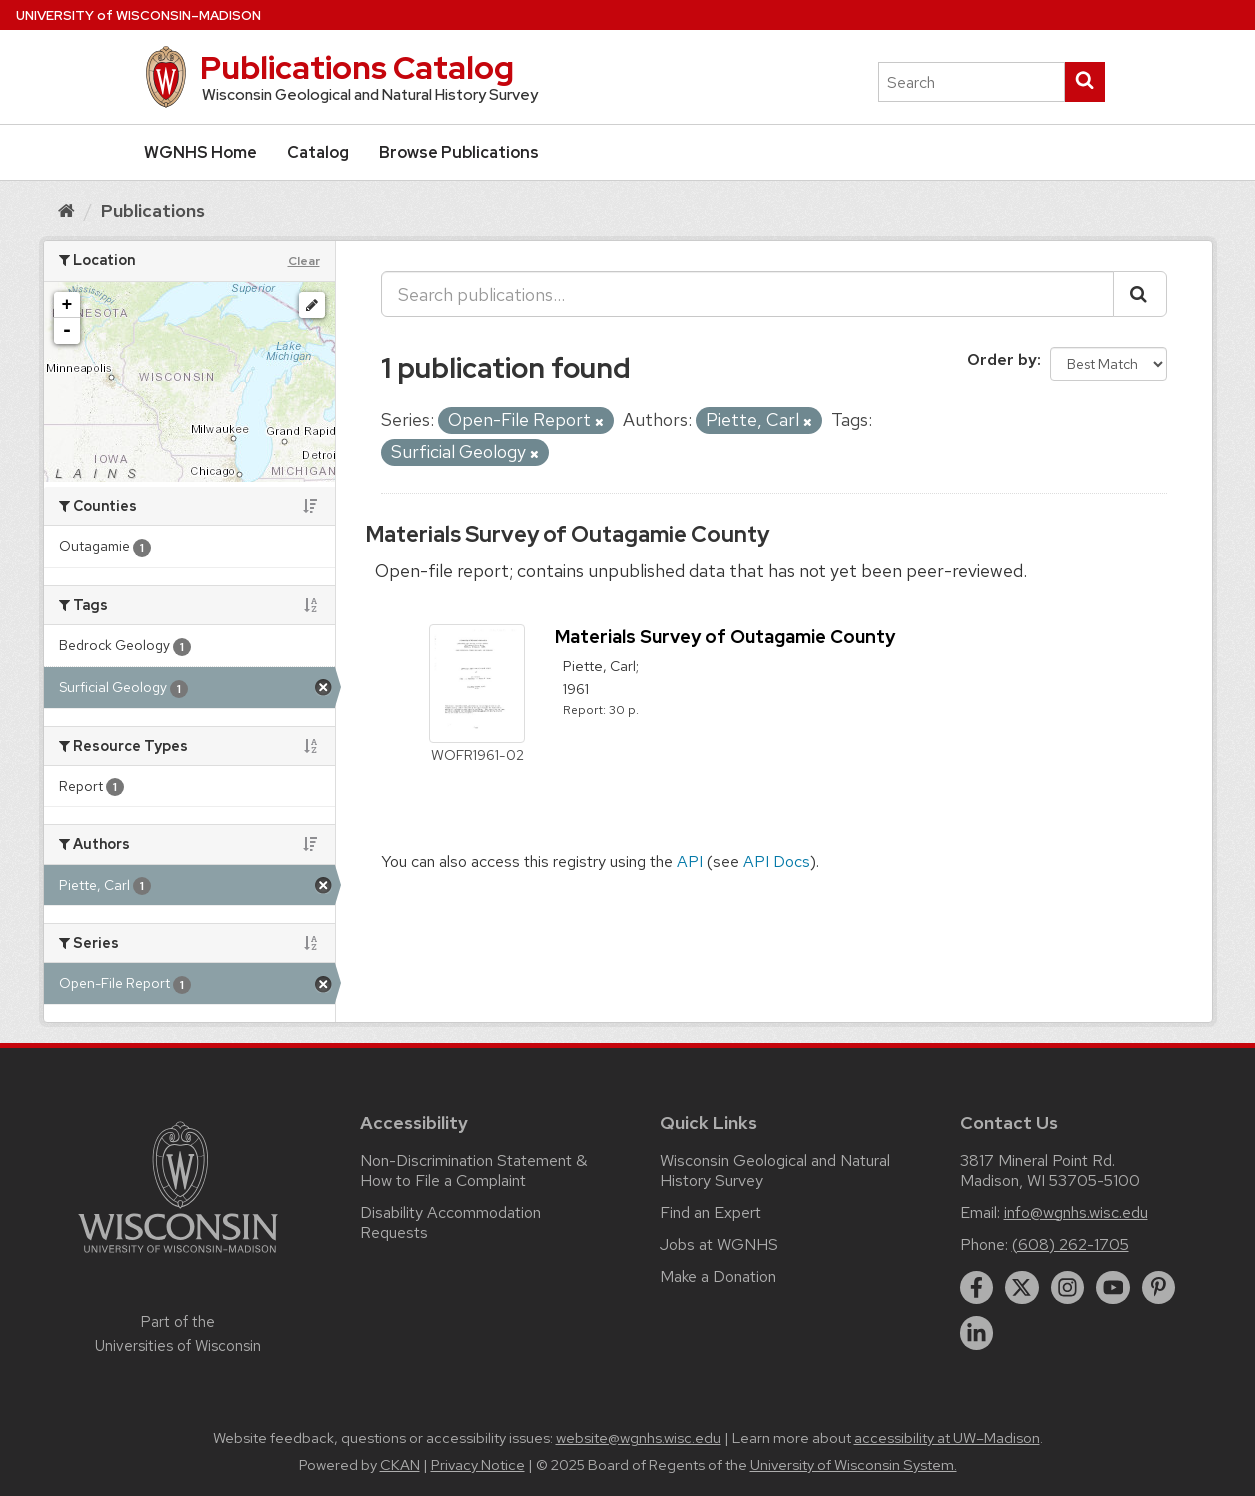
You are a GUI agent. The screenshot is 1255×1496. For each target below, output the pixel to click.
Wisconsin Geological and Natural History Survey (775, 1170)
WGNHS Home (200, 152)
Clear (304, 261)
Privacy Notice (478, 1465)
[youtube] (1113, 1288)
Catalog (318, 152)
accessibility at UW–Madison (947, 1438)
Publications (153, 210)
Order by (1002, 359)
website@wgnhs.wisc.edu (638, 1438)
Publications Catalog (357, 67)
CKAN (400, 1465)
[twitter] (1022, 1288)
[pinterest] (1159, 1288)
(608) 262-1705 (1070, 1244)
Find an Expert (710, 1212)
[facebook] (977, 1288)
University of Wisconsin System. (853, 1465)
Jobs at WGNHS (719, 1244)
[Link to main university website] (178, 1256)
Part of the (178, 1334)
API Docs (776, 861)
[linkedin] (977, 1333)
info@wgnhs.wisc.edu (1076, 1212)
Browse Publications (459, 152)
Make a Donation (718, 1276)
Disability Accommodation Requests (450, 1222)
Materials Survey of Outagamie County (567, 534)
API (690, 861)
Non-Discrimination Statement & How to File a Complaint (473, 1170)
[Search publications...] (747, 294)
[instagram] (1068, 1288)
